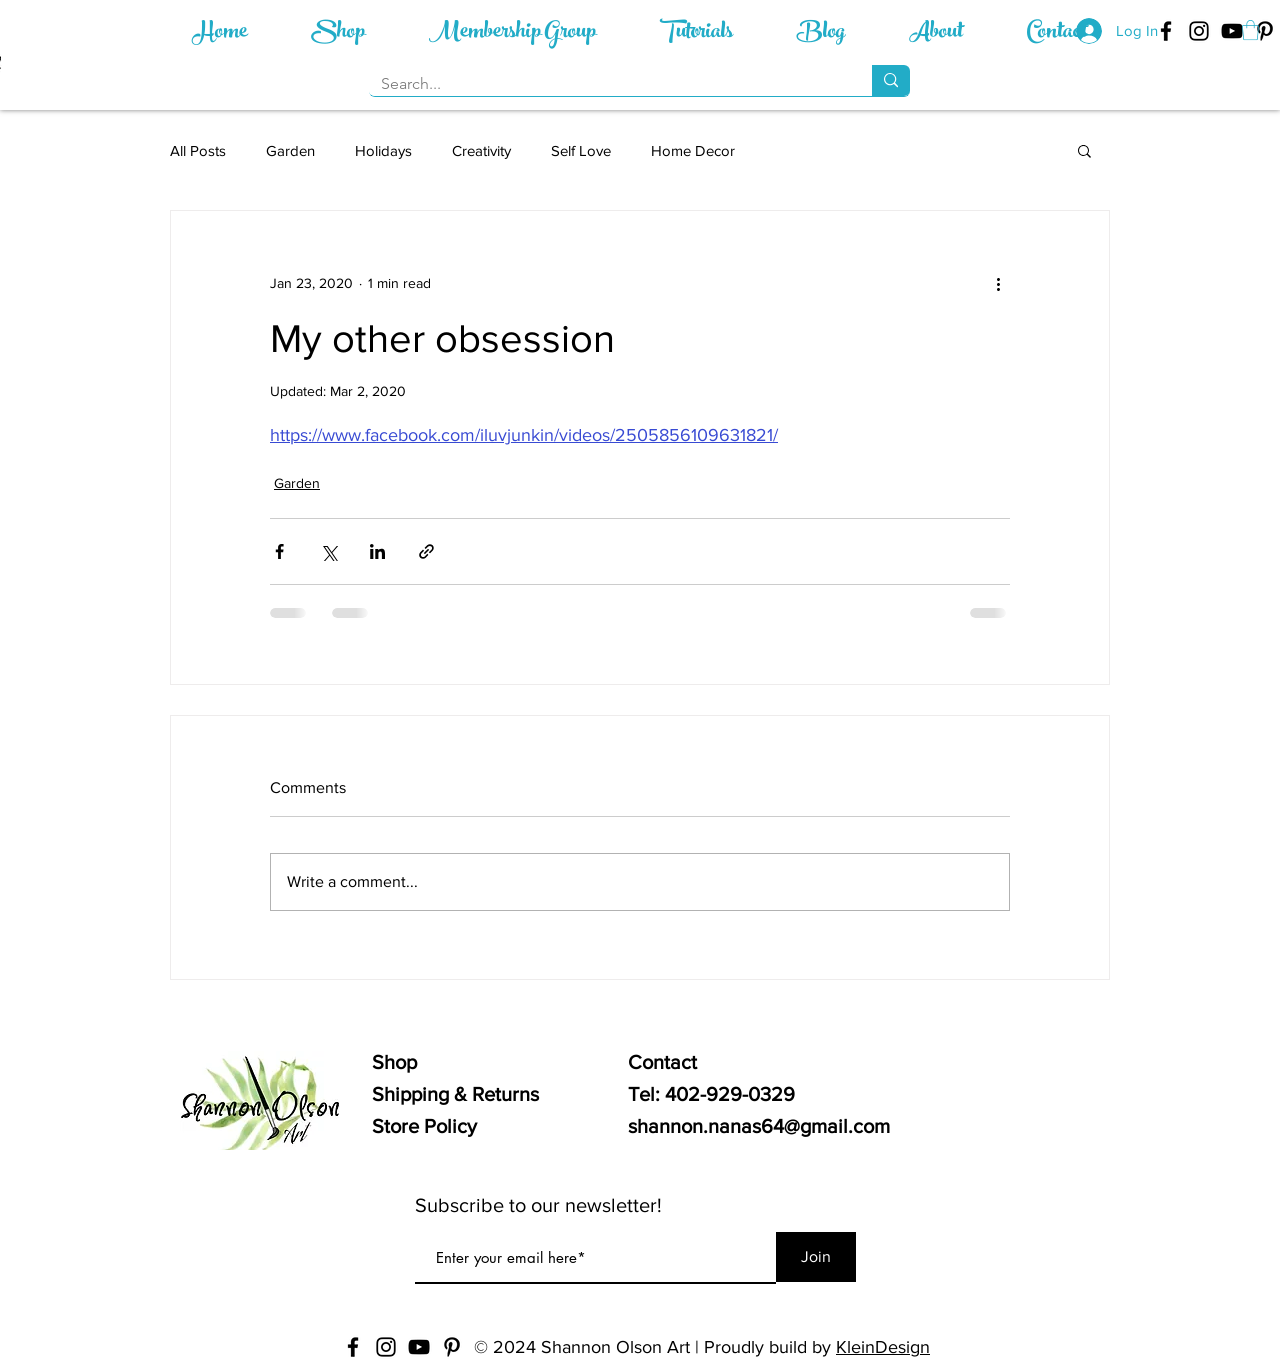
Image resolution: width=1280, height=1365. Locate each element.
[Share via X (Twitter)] (328, 551)
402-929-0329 (730, 1094)
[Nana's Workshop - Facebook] (353, 1347)
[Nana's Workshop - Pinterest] (1265, 31)
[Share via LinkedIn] (377, 551)
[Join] (816, 1257)
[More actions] (998, 283)
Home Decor (693, 150)
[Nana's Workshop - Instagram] (1199, 31)
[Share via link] (426, 551)
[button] (1250, 30)
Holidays (383, 150)
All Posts (198, 150)
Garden (290, 150)
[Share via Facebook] (279, 551)
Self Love (581, 150)
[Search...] (605, 84)
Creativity (481, 150)
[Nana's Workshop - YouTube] (1232, 31)
